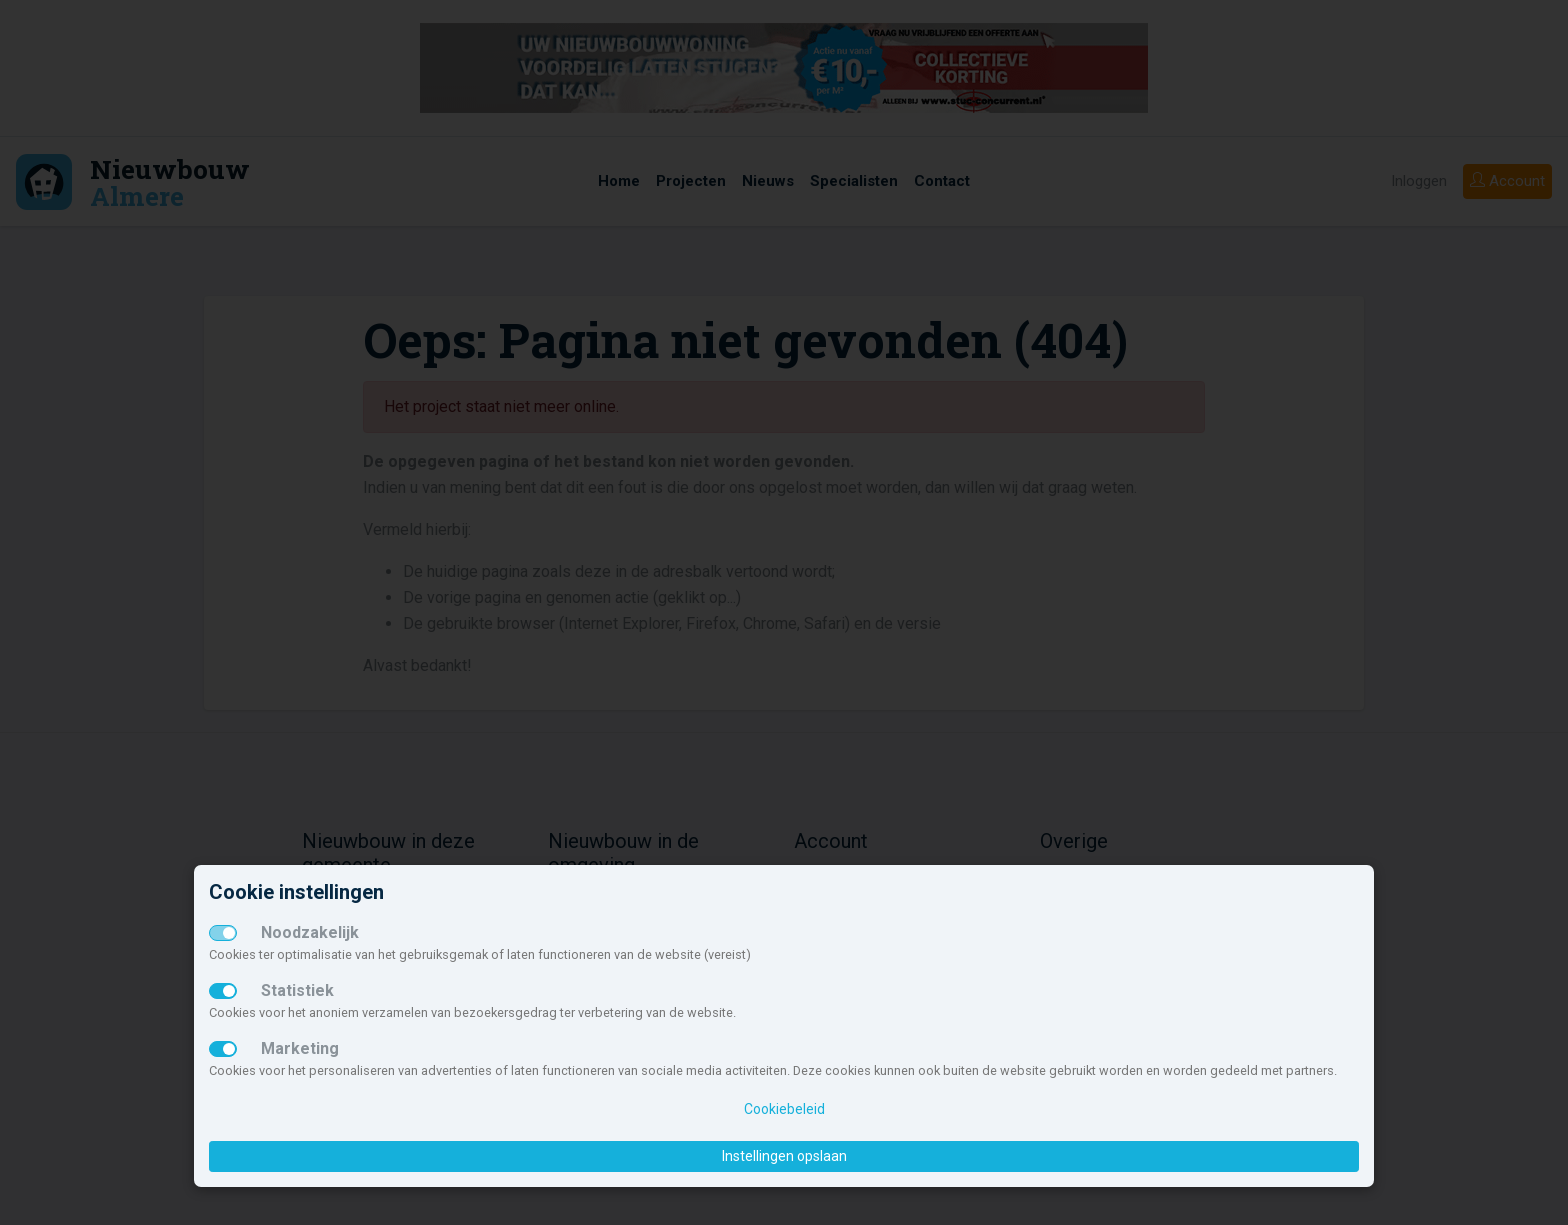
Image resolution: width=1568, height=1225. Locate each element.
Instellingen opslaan (784, 1156)
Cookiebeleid (784, 1109)
